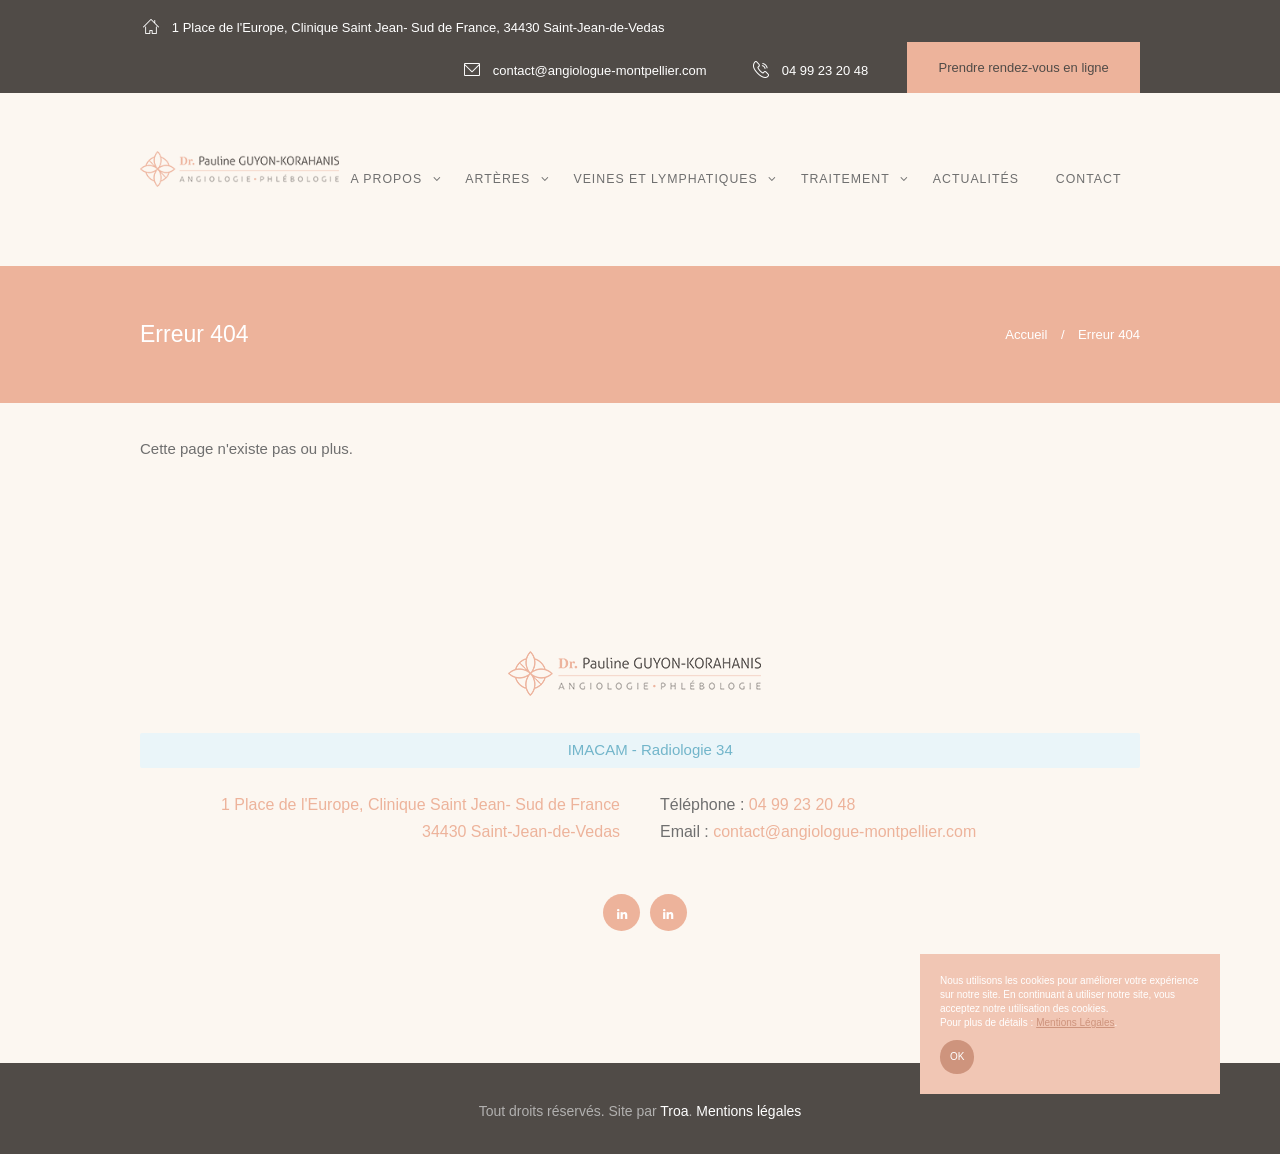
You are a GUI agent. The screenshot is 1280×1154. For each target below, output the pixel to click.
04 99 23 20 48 (802, 804)
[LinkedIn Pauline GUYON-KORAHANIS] (622, 913)
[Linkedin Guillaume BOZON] (669, 913)
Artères (497, 179)
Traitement (845, 179)
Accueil (1026, 334)
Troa (674, 1111)
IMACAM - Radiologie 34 (650, 749)
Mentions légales (748, 1111)
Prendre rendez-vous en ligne (1023, 67)
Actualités (976, 179)
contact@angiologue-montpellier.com (844, 831)
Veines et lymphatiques (665, 179)
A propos (386, 179)
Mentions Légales (1075, 1022)
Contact (1089, 179)
